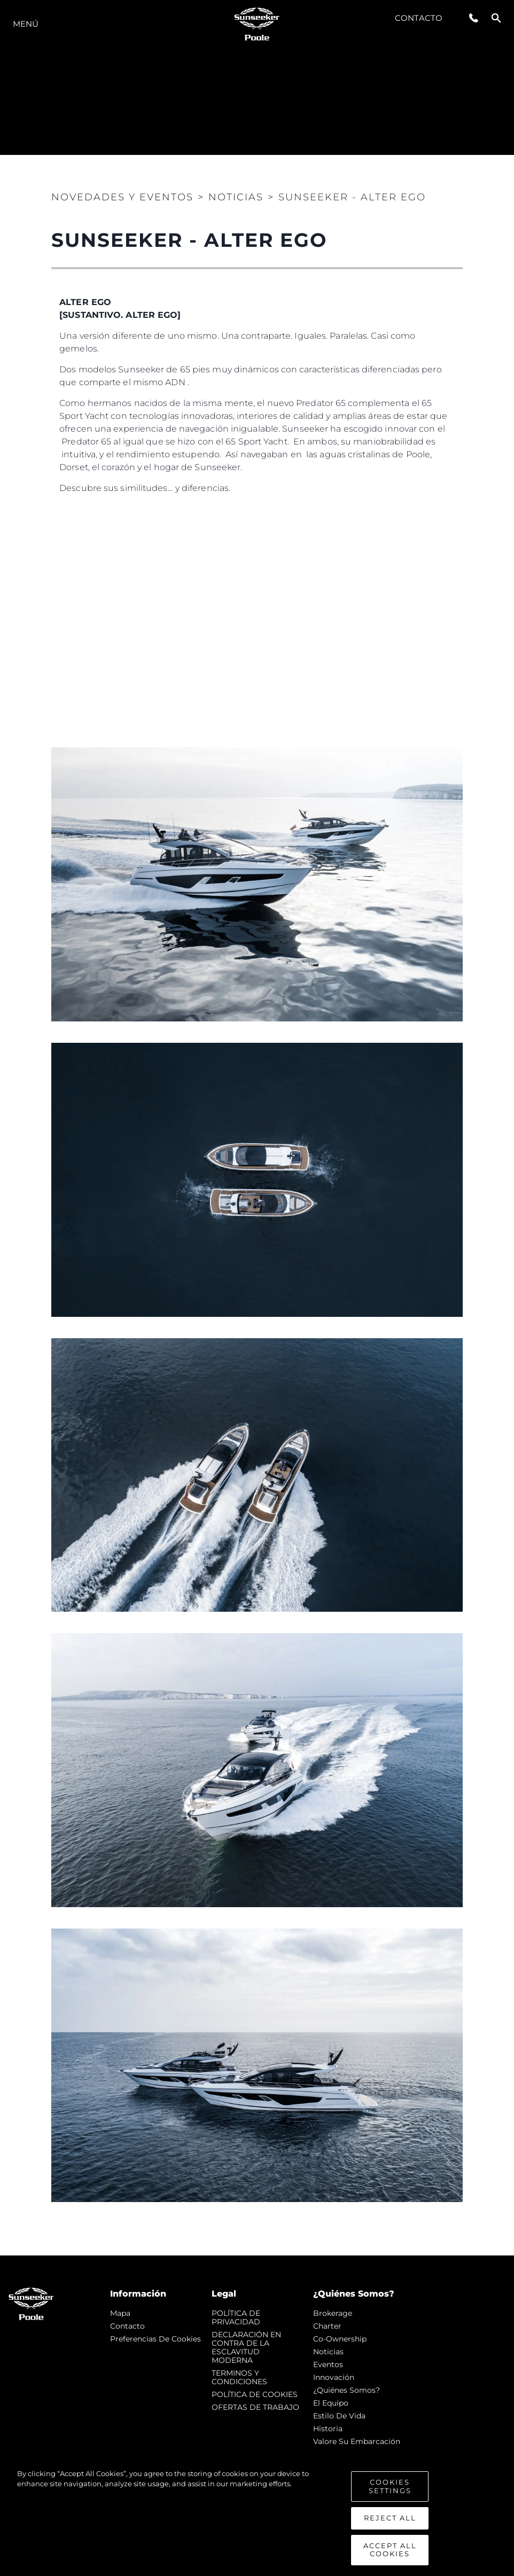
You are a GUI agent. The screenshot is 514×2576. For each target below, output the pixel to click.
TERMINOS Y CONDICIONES (239, 2377)
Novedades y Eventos (122, 197)
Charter (327, 2326)
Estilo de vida (339, 2416)
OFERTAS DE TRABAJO (255, 2407)
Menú (25, 24)
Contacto (418, 18)
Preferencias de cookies (155, 2339)
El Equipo (330, 2403)
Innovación (333, 2377)
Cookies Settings (390, 2486)
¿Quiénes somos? (346, 2390)
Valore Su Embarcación (356, 2441)
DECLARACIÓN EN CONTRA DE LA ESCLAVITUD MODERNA (246, 2347)
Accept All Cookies (390, 2549)
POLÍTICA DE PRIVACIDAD (236, 2317)
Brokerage (332, 2313)
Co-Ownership (340, 2339)
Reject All (390, 2518)
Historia (327, 2428)
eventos (328, 2364)
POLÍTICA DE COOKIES (255, 2394)
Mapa (120, 2313)
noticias (328, 2351)
